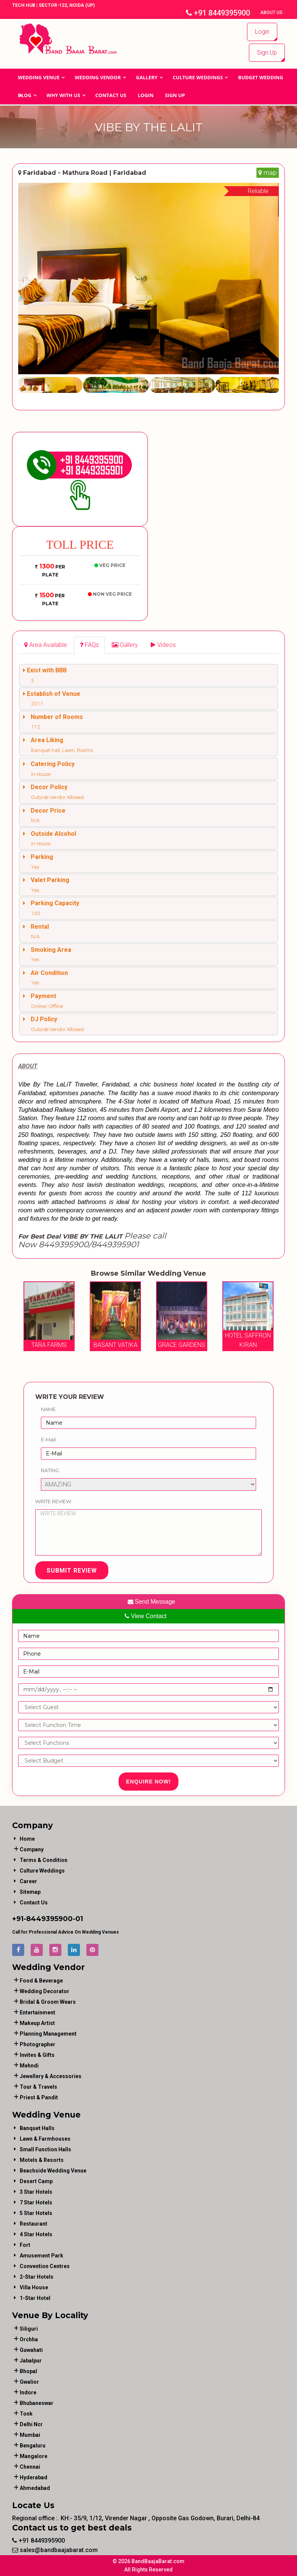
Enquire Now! (148, 1782)
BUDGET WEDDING (260, 77)
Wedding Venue (38, 77)
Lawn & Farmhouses (45, 2139)
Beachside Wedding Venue (53, 2171)
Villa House (34, 2287)
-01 (78, 1919)
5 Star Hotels (36, 2213)
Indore (28, 2392)
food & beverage (41, 1981)
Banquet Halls (37, 2128)
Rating (50, 1470)
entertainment (37, 2012)
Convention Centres (45, 2266)
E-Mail (48, 1439)
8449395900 (49, 1919)
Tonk (26, 2414)
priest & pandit (39, 2097)
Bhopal (28, 2371)
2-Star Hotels (36, 2277)
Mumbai (30, 2435)
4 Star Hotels (36, 2234)
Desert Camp (36, 2181)
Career (28, 1881)
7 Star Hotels (36, 2202)
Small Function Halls (45, 2149)
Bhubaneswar (36, 2403)
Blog (24, 95)
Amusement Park (41, 2256)
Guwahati (31, 2350)
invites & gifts (37, 2055)
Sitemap (30, 1892)
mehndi (29, 2066)
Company (32, 1849)
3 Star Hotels (36, 2192)
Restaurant (33, 2224)
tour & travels (38, 2087)
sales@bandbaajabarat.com (55, 2550)
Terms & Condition (43, 1860)
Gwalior (29, 2382)
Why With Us (63, 95)
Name (48, 1409)
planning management (48, 2034)
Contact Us (111, 95)
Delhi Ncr (31, 2424)
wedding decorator (44, 1991)
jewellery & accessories (50, 2076)
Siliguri (29, 2329)
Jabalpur (31, 2361)
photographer (37, 2044)
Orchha (29, 2339)
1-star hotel (35, 2298)
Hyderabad (33, 2477)
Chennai (30, 2467)
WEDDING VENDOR (98, 77)
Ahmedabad (35, 2488)
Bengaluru (32, 2446)
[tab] (45, 645)
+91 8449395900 (218, 12)
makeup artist (37, 2023)
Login (262, 31)
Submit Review (72, 1570)
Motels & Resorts (42, 2160)
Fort (25, 2245)
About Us (272, 12)
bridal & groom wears (48, 2002)
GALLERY (147, 77)
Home (27, 1839)
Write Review (53, 1501)
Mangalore (33, 2456)
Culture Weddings (198, 77)
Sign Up (267, 52)
